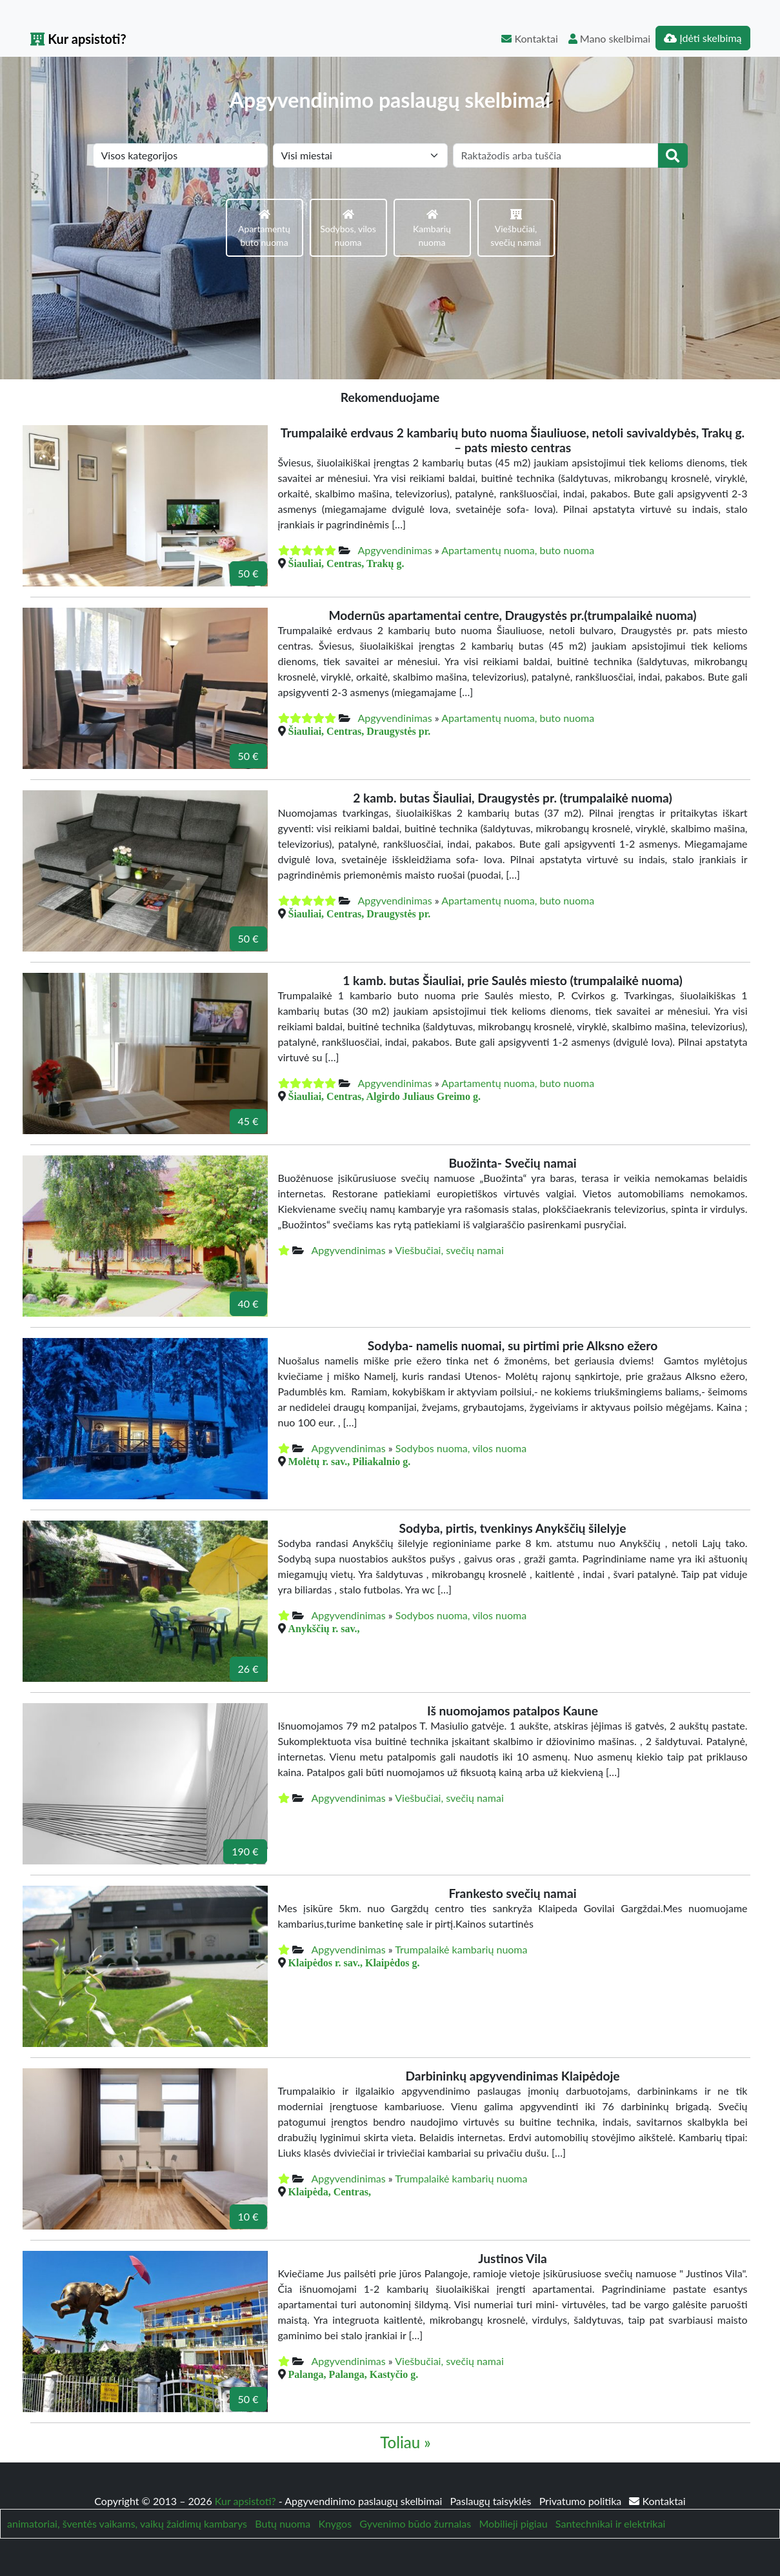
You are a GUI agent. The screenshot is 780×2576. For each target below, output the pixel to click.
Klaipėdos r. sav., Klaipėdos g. (354, 1962)
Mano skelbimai (609, 38)
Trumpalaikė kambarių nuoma (461, 1949)
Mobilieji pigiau (513, 2523)
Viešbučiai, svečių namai (449, 1250)
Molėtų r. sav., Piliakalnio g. (349, 1461)
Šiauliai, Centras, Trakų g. (346, 563)
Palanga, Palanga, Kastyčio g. (353, 2374)
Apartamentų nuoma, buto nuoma (517, 550)
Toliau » (405, 2442)
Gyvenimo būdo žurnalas (415, 2523)
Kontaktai (529, 38)
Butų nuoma (282, 2523)
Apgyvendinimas (394, 550)
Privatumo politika (582, 2501)
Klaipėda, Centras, (329, 2191)
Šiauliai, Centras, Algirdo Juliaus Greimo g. (384, 1096)
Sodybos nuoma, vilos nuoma (460, 1448)
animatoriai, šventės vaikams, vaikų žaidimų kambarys (127, 2523)
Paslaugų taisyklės (492, 2501)
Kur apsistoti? (78, 38)
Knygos (335, 2523)
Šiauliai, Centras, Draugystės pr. (359, 731)
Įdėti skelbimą (702, 38)
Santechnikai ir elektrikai (610, 2523)
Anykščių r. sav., (324, 1628)
